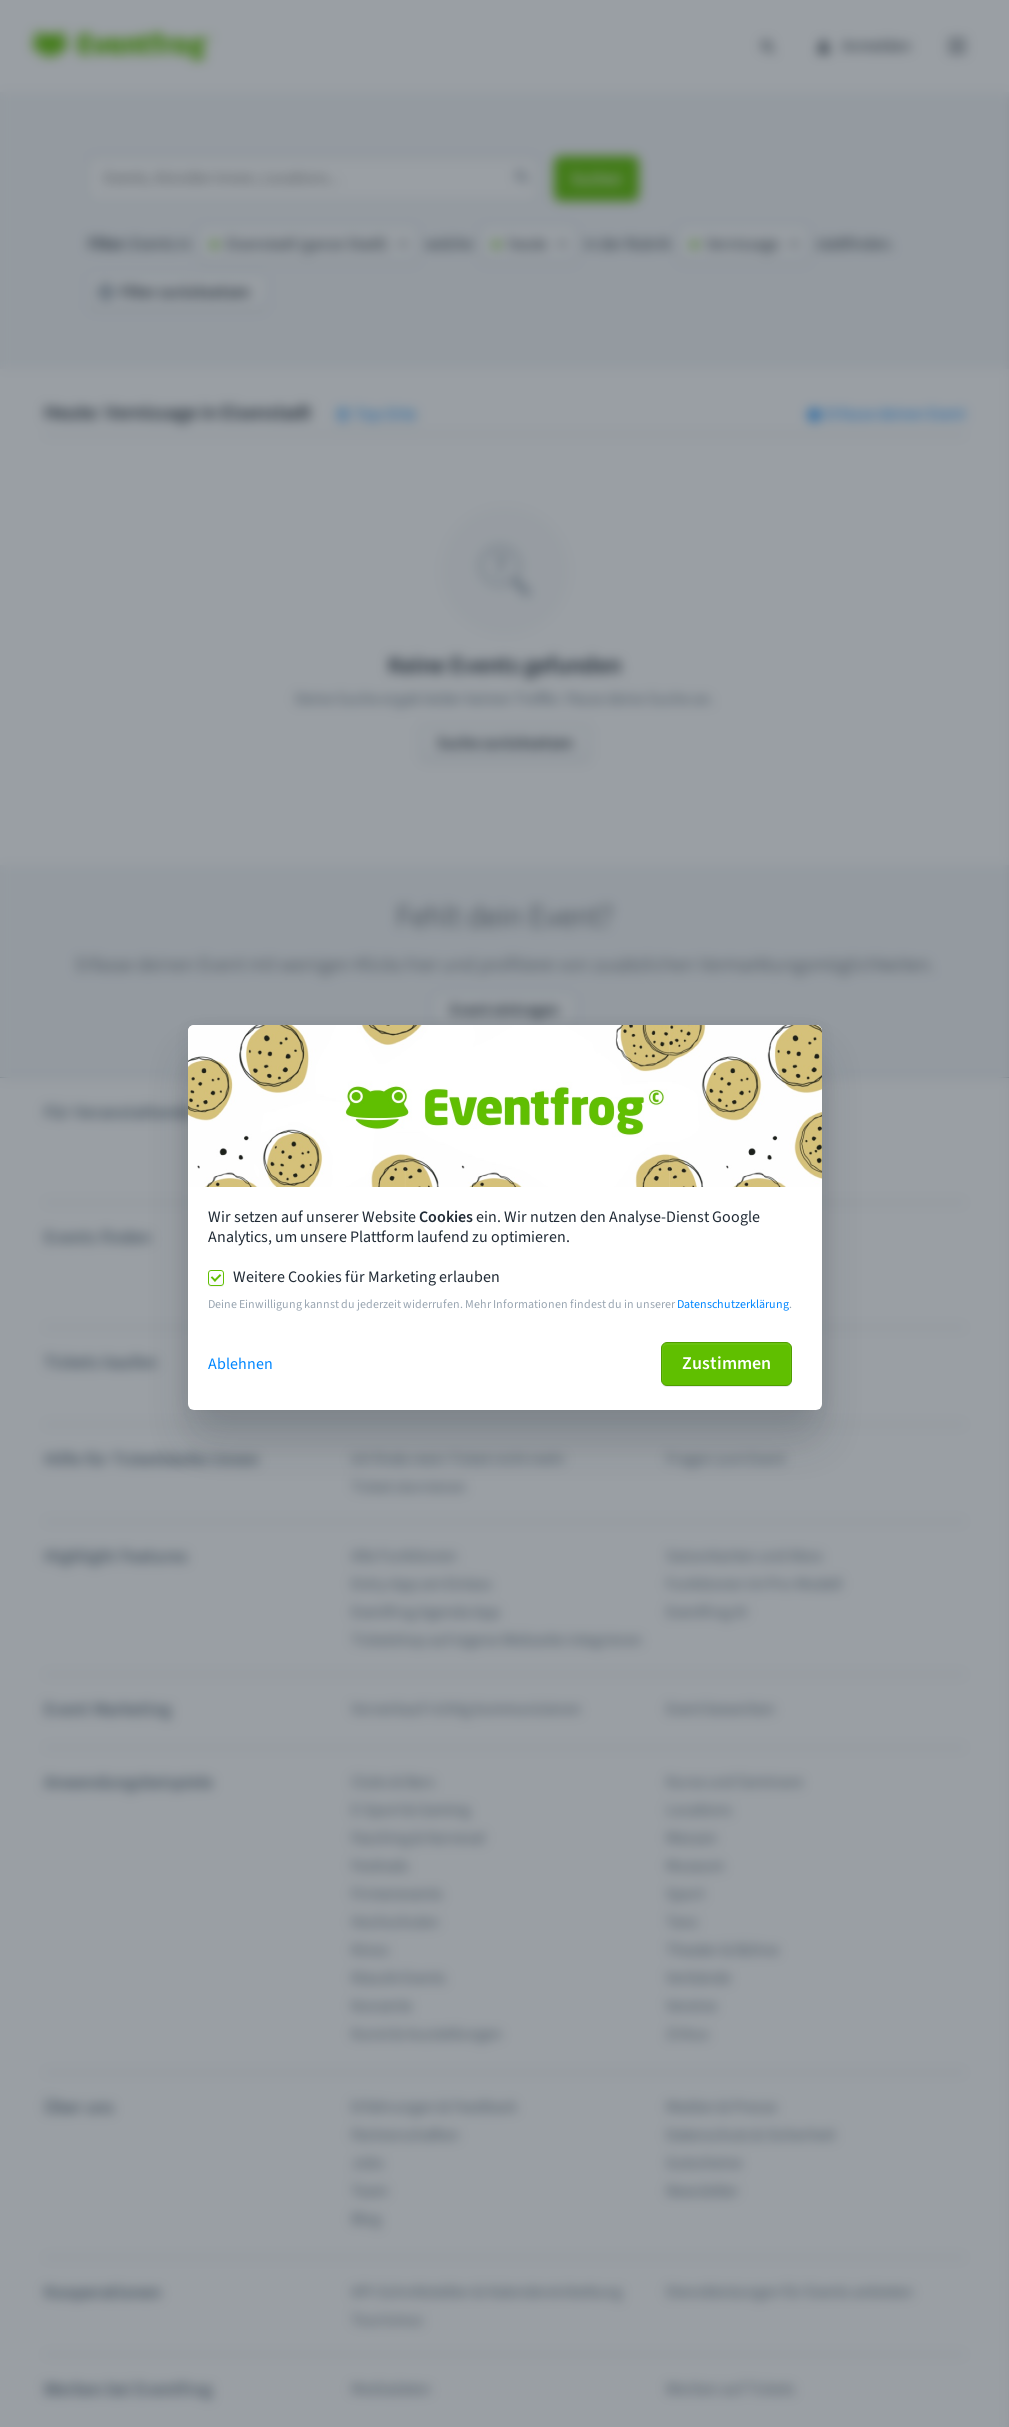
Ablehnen (240, 1364)
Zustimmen (726, 1363)
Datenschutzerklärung (733, 1304)
